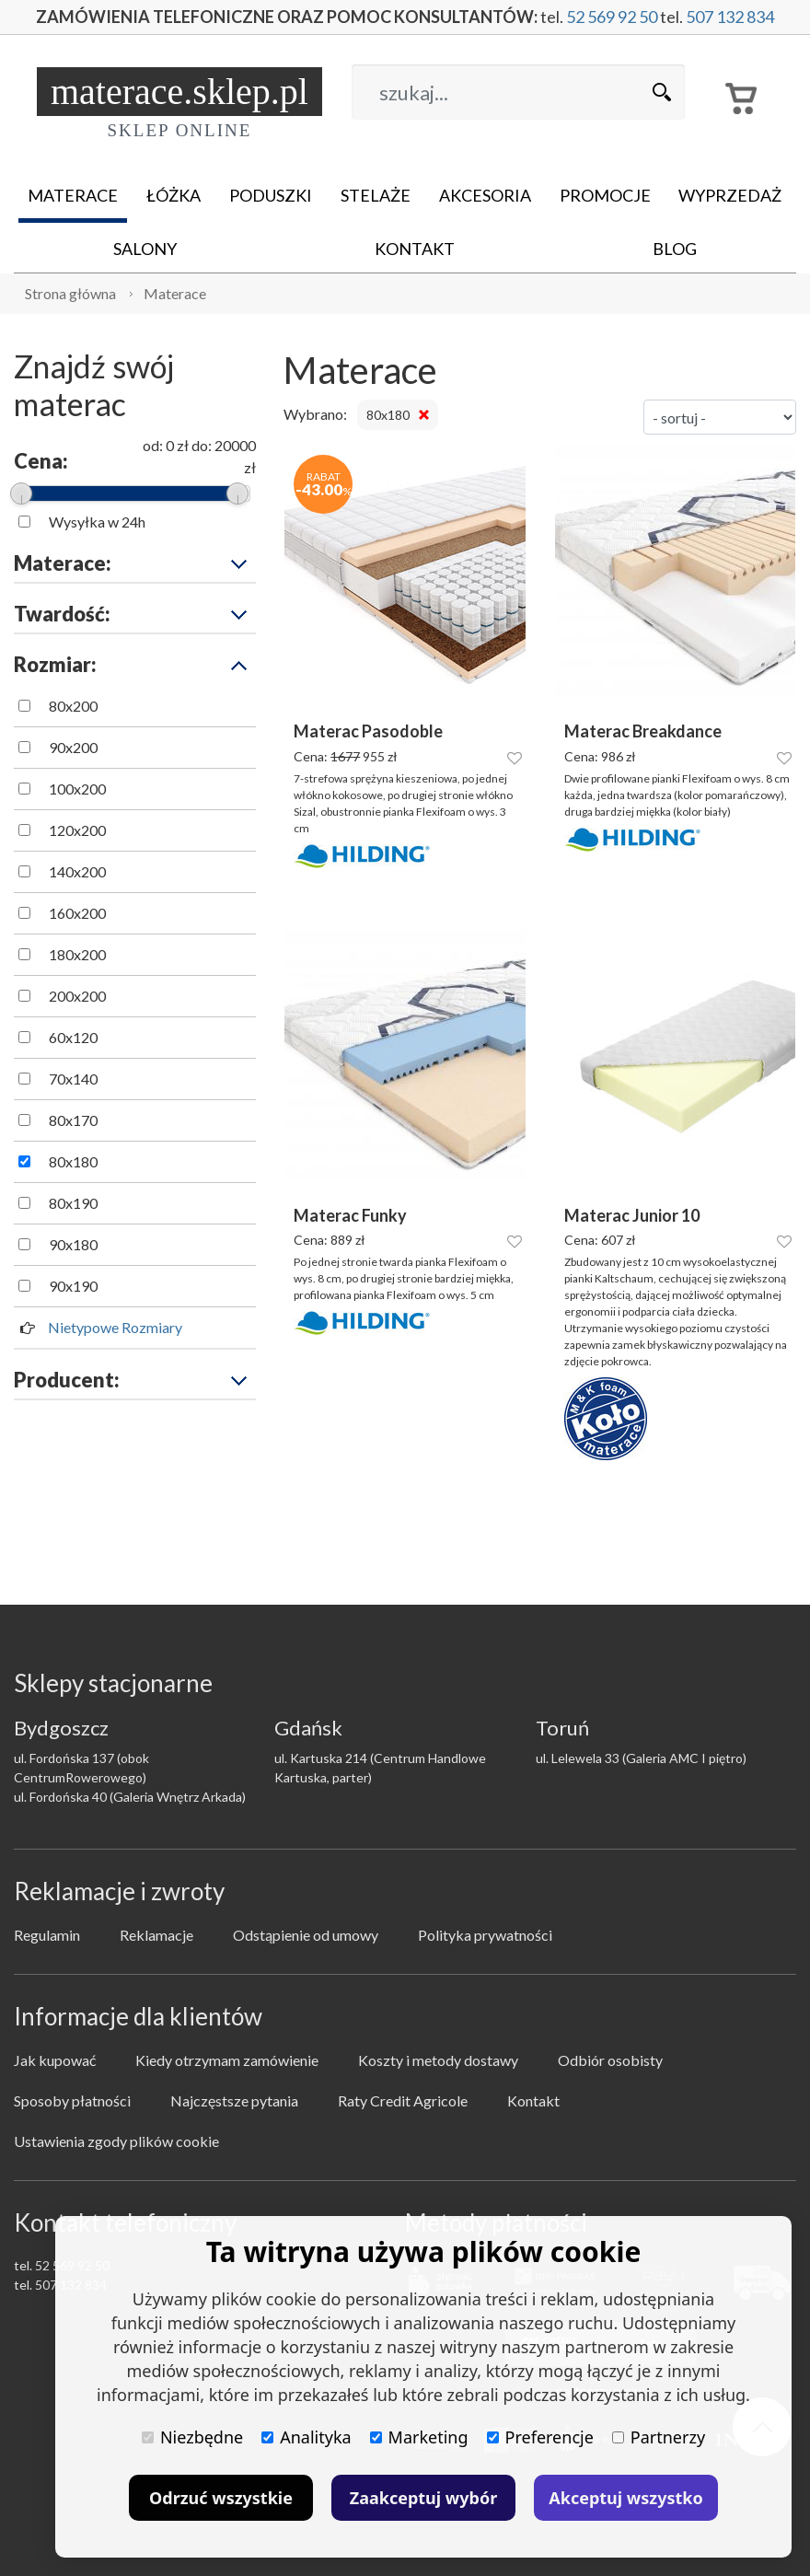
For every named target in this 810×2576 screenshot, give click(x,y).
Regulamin (47, 1935)
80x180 (73, 1161)
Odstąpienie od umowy (305, 1935)
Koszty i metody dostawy (438, 2060)
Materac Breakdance (643, 731)
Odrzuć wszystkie (221, 2498)
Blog (675, 248)
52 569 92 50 (611, 16)
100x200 (77, 788)
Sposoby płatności (72, 2100)
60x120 (73, 1037)
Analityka (306, 2437)
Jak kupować (55, 2060)
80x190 (73, 1203)
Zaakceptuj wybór (423, 2498)
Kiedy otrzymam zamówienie (226, 2060)
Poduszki (270, 195)
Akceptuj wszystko (625, 2498)
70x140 (73, 1078)
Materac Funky (350, 1215)
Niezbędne (192, 2437)
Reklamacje (156, 1935)
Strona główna (70, 293)
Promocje (605, 195)
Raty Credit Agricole (403, 2100)
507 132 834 (730, 16)
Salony (145, 248)
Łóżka (173, 195)
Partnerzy (658, 2437)
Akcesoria (485, 195)
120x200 (77, 830)
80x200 (73, 705)
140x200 (77, 871)
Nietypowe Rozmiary (115, 1327)
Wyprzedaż (729, 195)
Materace (73, 195)
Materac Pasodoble (368, 731)
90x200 (73, 747)
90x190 (73, 1285)
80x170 (73, 1120)
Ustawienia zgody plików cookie (116, 2141)
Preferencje (540, 2437)
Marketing (419, 2437)
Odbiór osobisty (610, 2060)
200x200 (77, 995)
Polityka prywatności (485, 1935)
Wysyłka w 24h (97, 521)
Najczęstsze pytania (234, 2100)
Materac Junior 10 (632, 1215)
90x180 (73, 1244)
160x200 (77, 913)
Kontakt (415, 248)
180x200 (77, 954)
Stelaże (376, 195)
